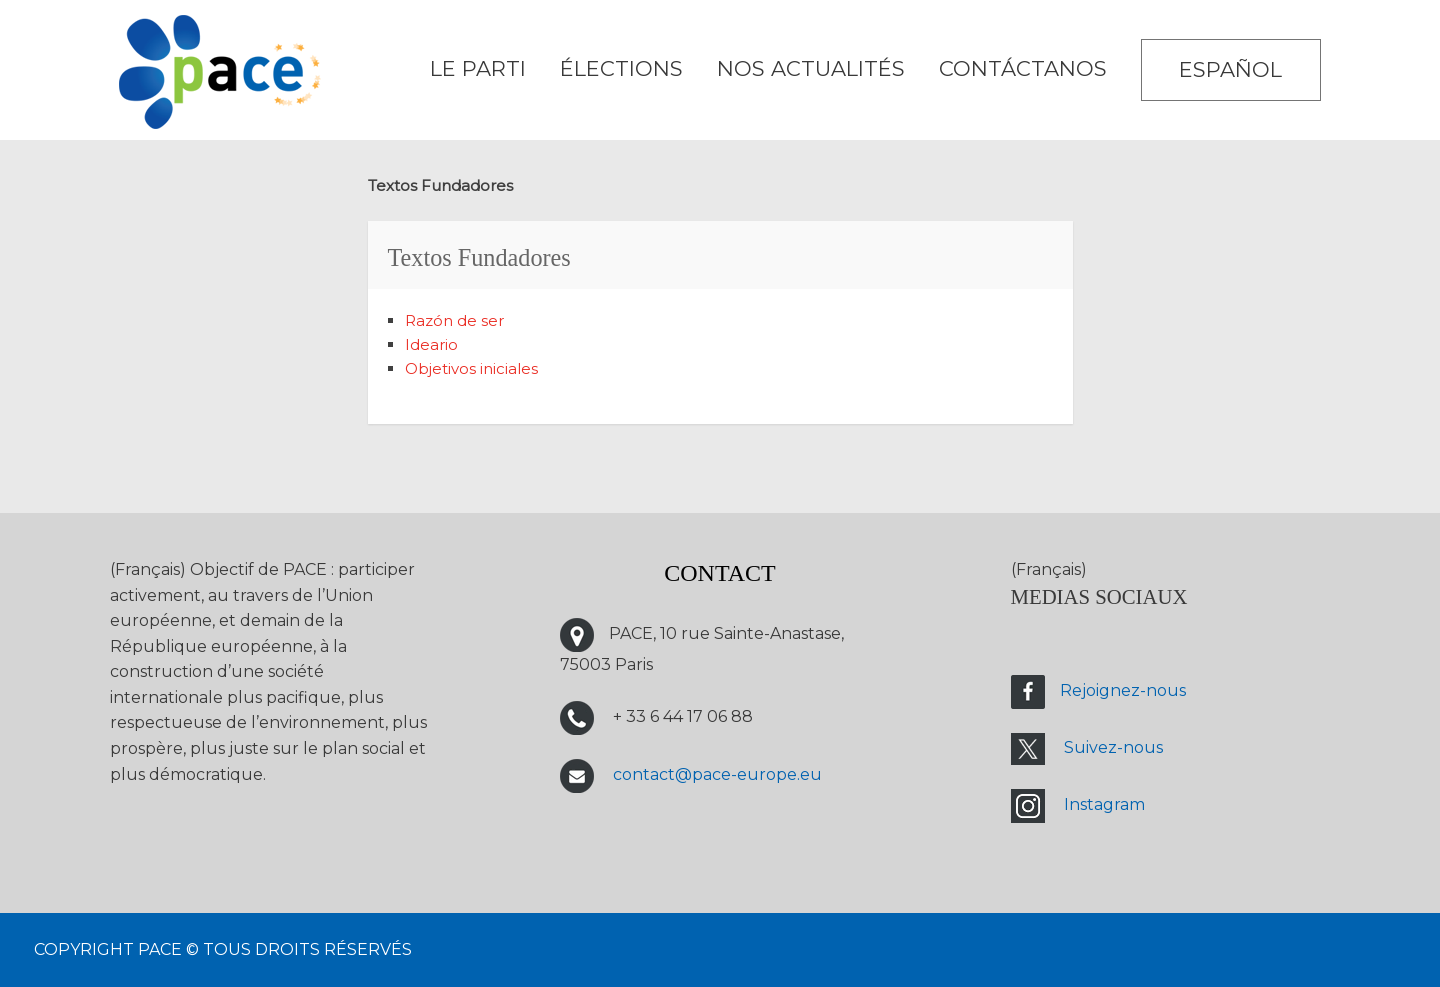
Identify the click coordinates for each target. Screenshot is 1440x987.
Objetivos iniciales (471, 368)
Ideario (431, 344)
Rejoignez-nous (1123, 691)
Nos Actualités (811, 68)
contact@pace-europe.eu (717, 774)
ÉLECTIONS (621, 68)
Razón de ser (454, 320)
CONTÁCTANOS (1023, 68)
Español (1230, 69)
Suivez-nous (1113, 748)
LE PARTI (478, 68)
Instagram (1104, 805)
